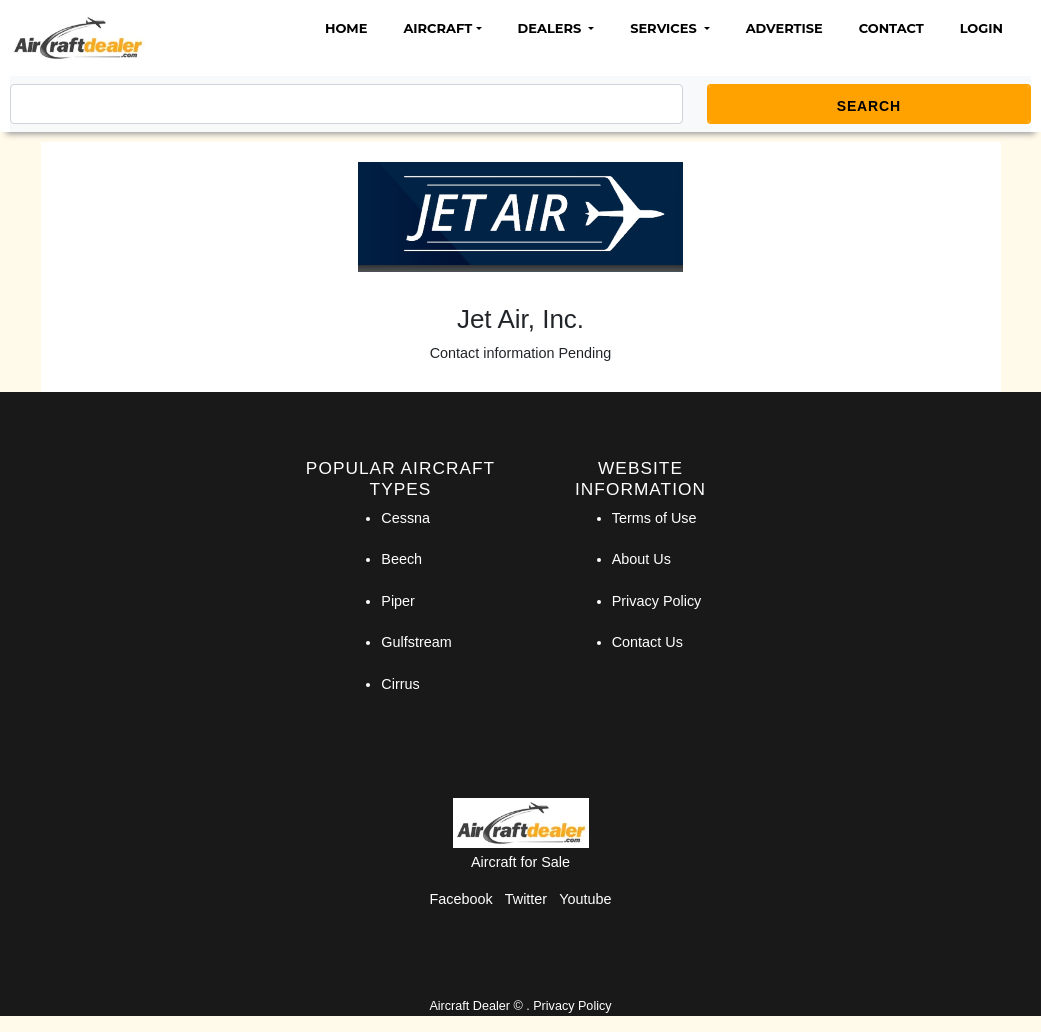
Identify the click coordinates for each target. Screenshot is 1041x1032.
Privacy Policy (657, 601)
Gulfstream (416, 642)
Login (981, 28)
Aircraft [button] (437, 28)
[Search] (346, 104)
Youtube (585, 899)
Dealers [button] (551, 28)
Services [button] (665, 28)
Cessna (405, 518)
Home (346, 28)
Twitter (526, 899)
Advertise (784, 28)
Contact (891, 28)
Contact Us (647, 642)
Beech (401, 559)
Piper (398, 601)
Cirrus (400, 684)
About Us (641, 559)
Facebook (461, 899)
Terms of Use (654, 518)
